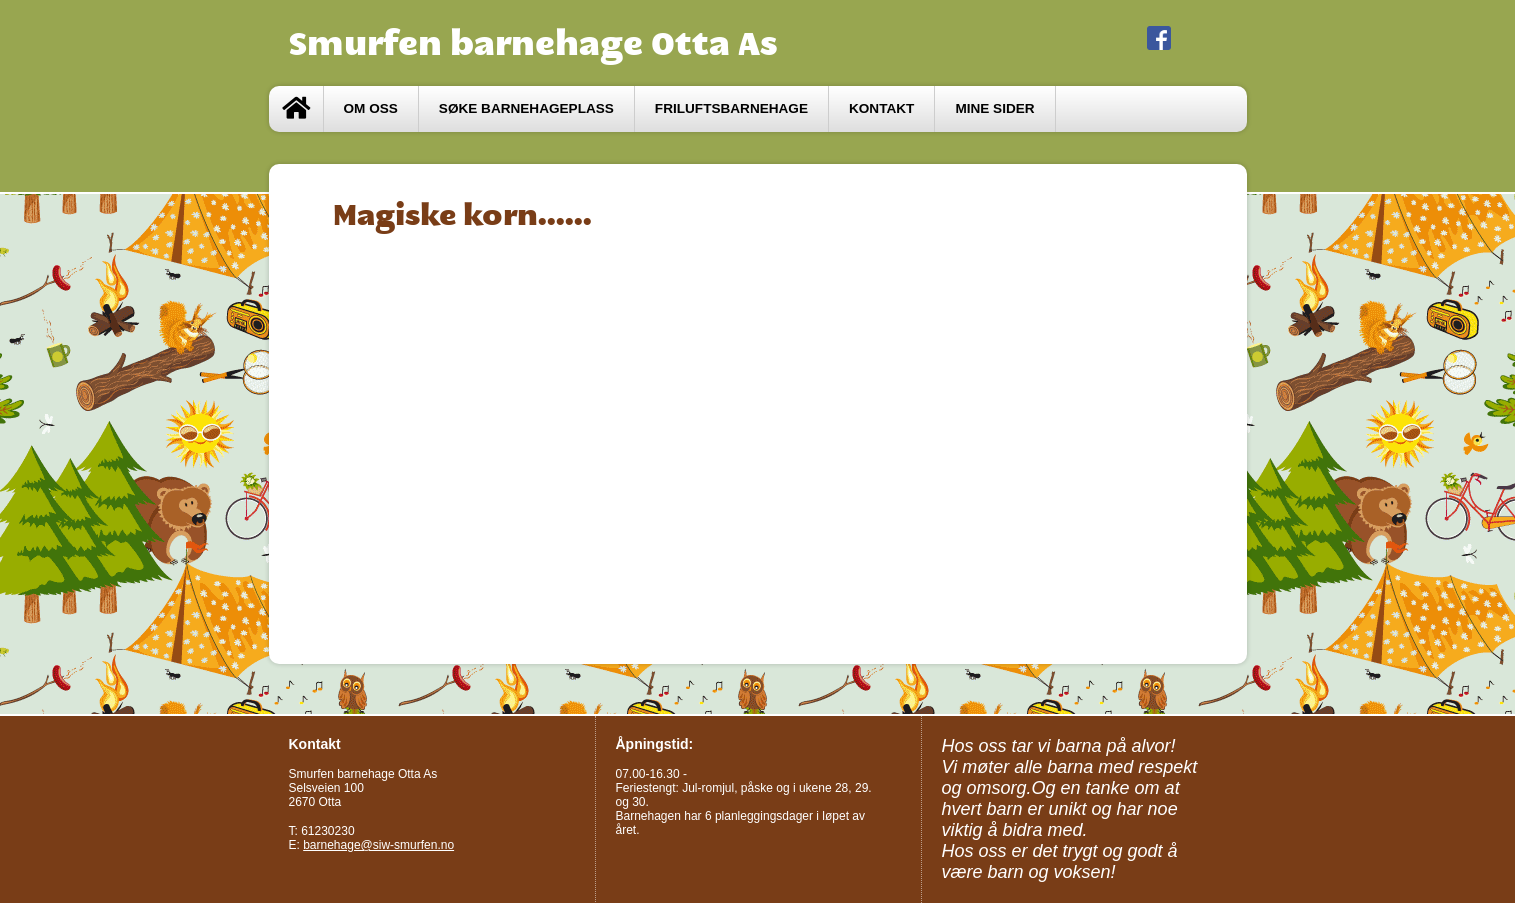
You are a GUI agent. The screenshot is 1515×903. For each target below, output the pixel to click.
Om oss (371, 108)
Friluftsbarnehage (731, 108)
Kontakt (881, 108)
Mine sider (994, 108)
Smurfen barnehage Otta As (533, 43)
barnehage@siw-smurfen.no (378, 845)
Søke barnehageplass (526, 108)
